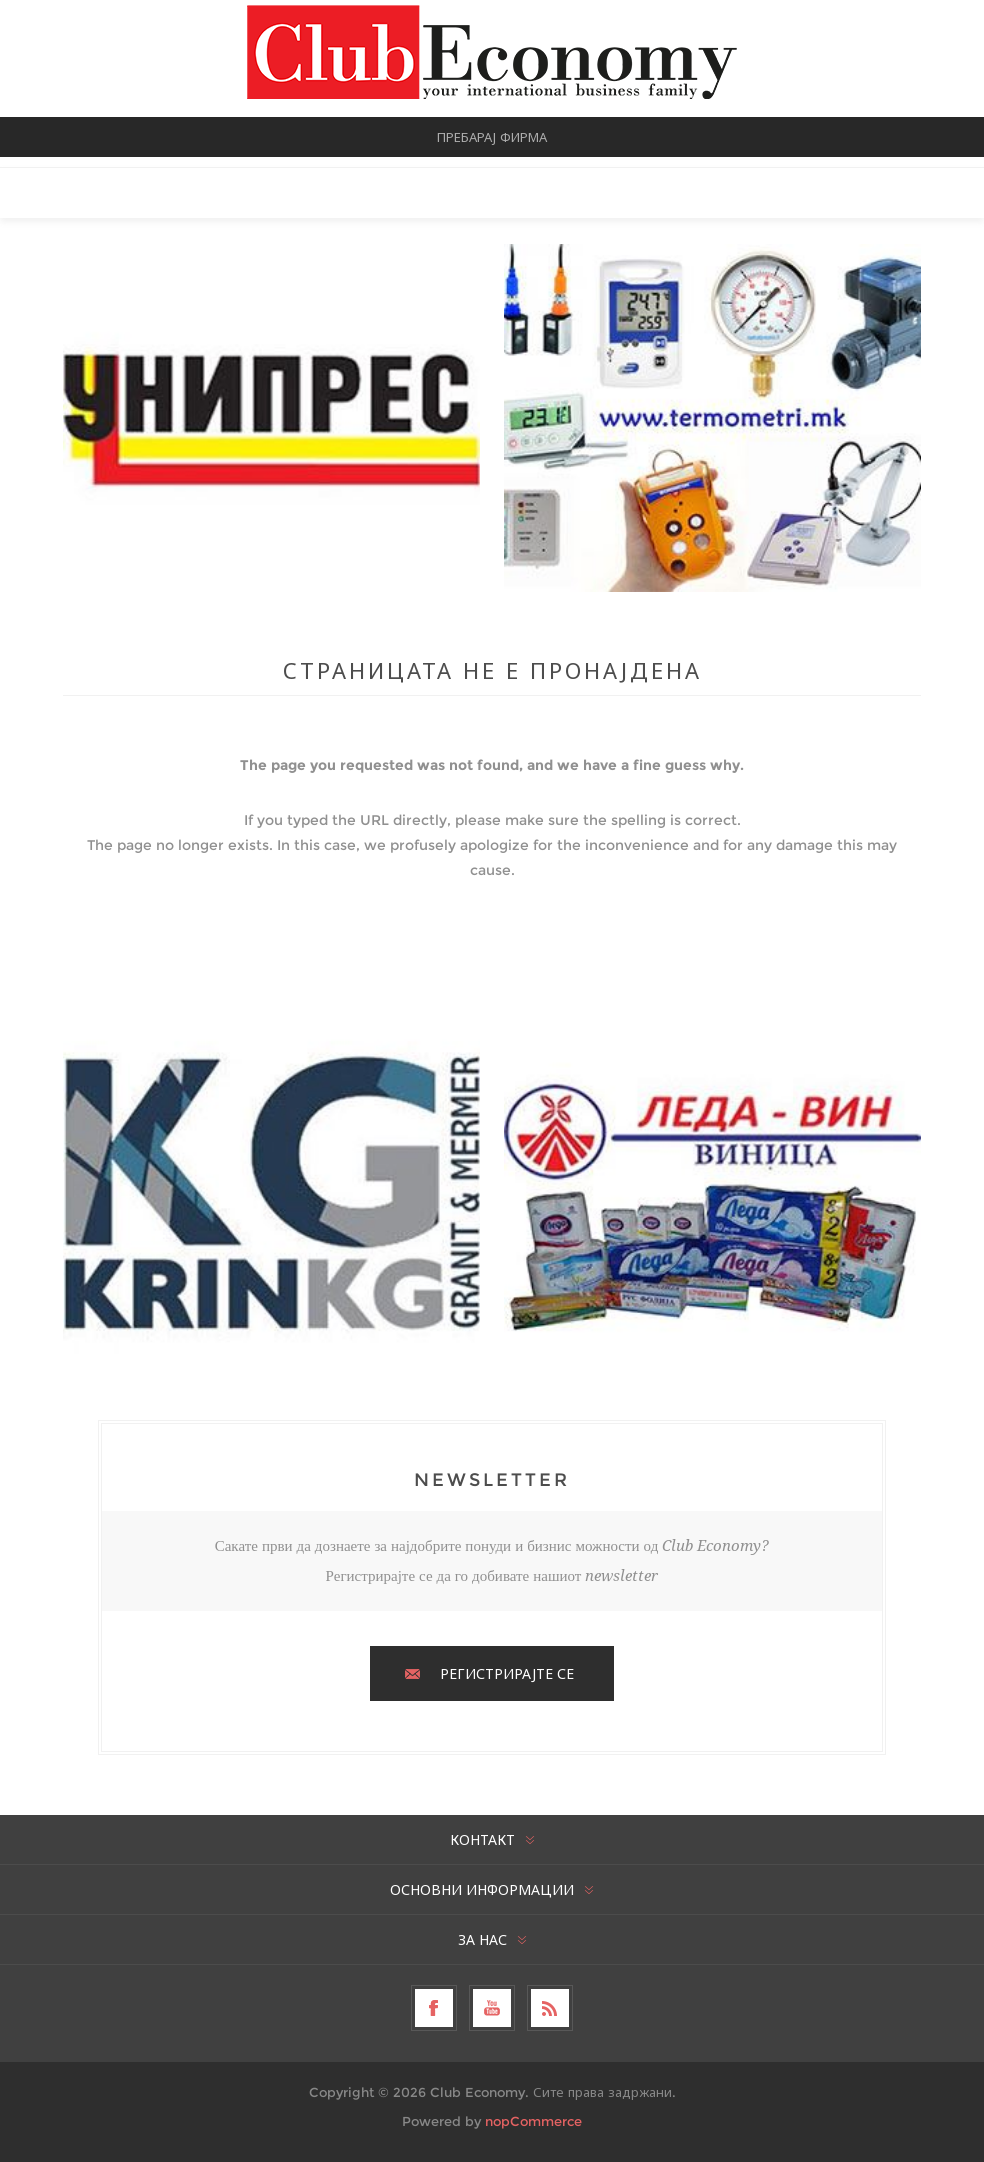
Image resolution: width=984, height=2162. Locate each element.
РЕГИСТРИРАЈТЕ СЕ (507, 1674)
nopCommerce (533, 2121)
